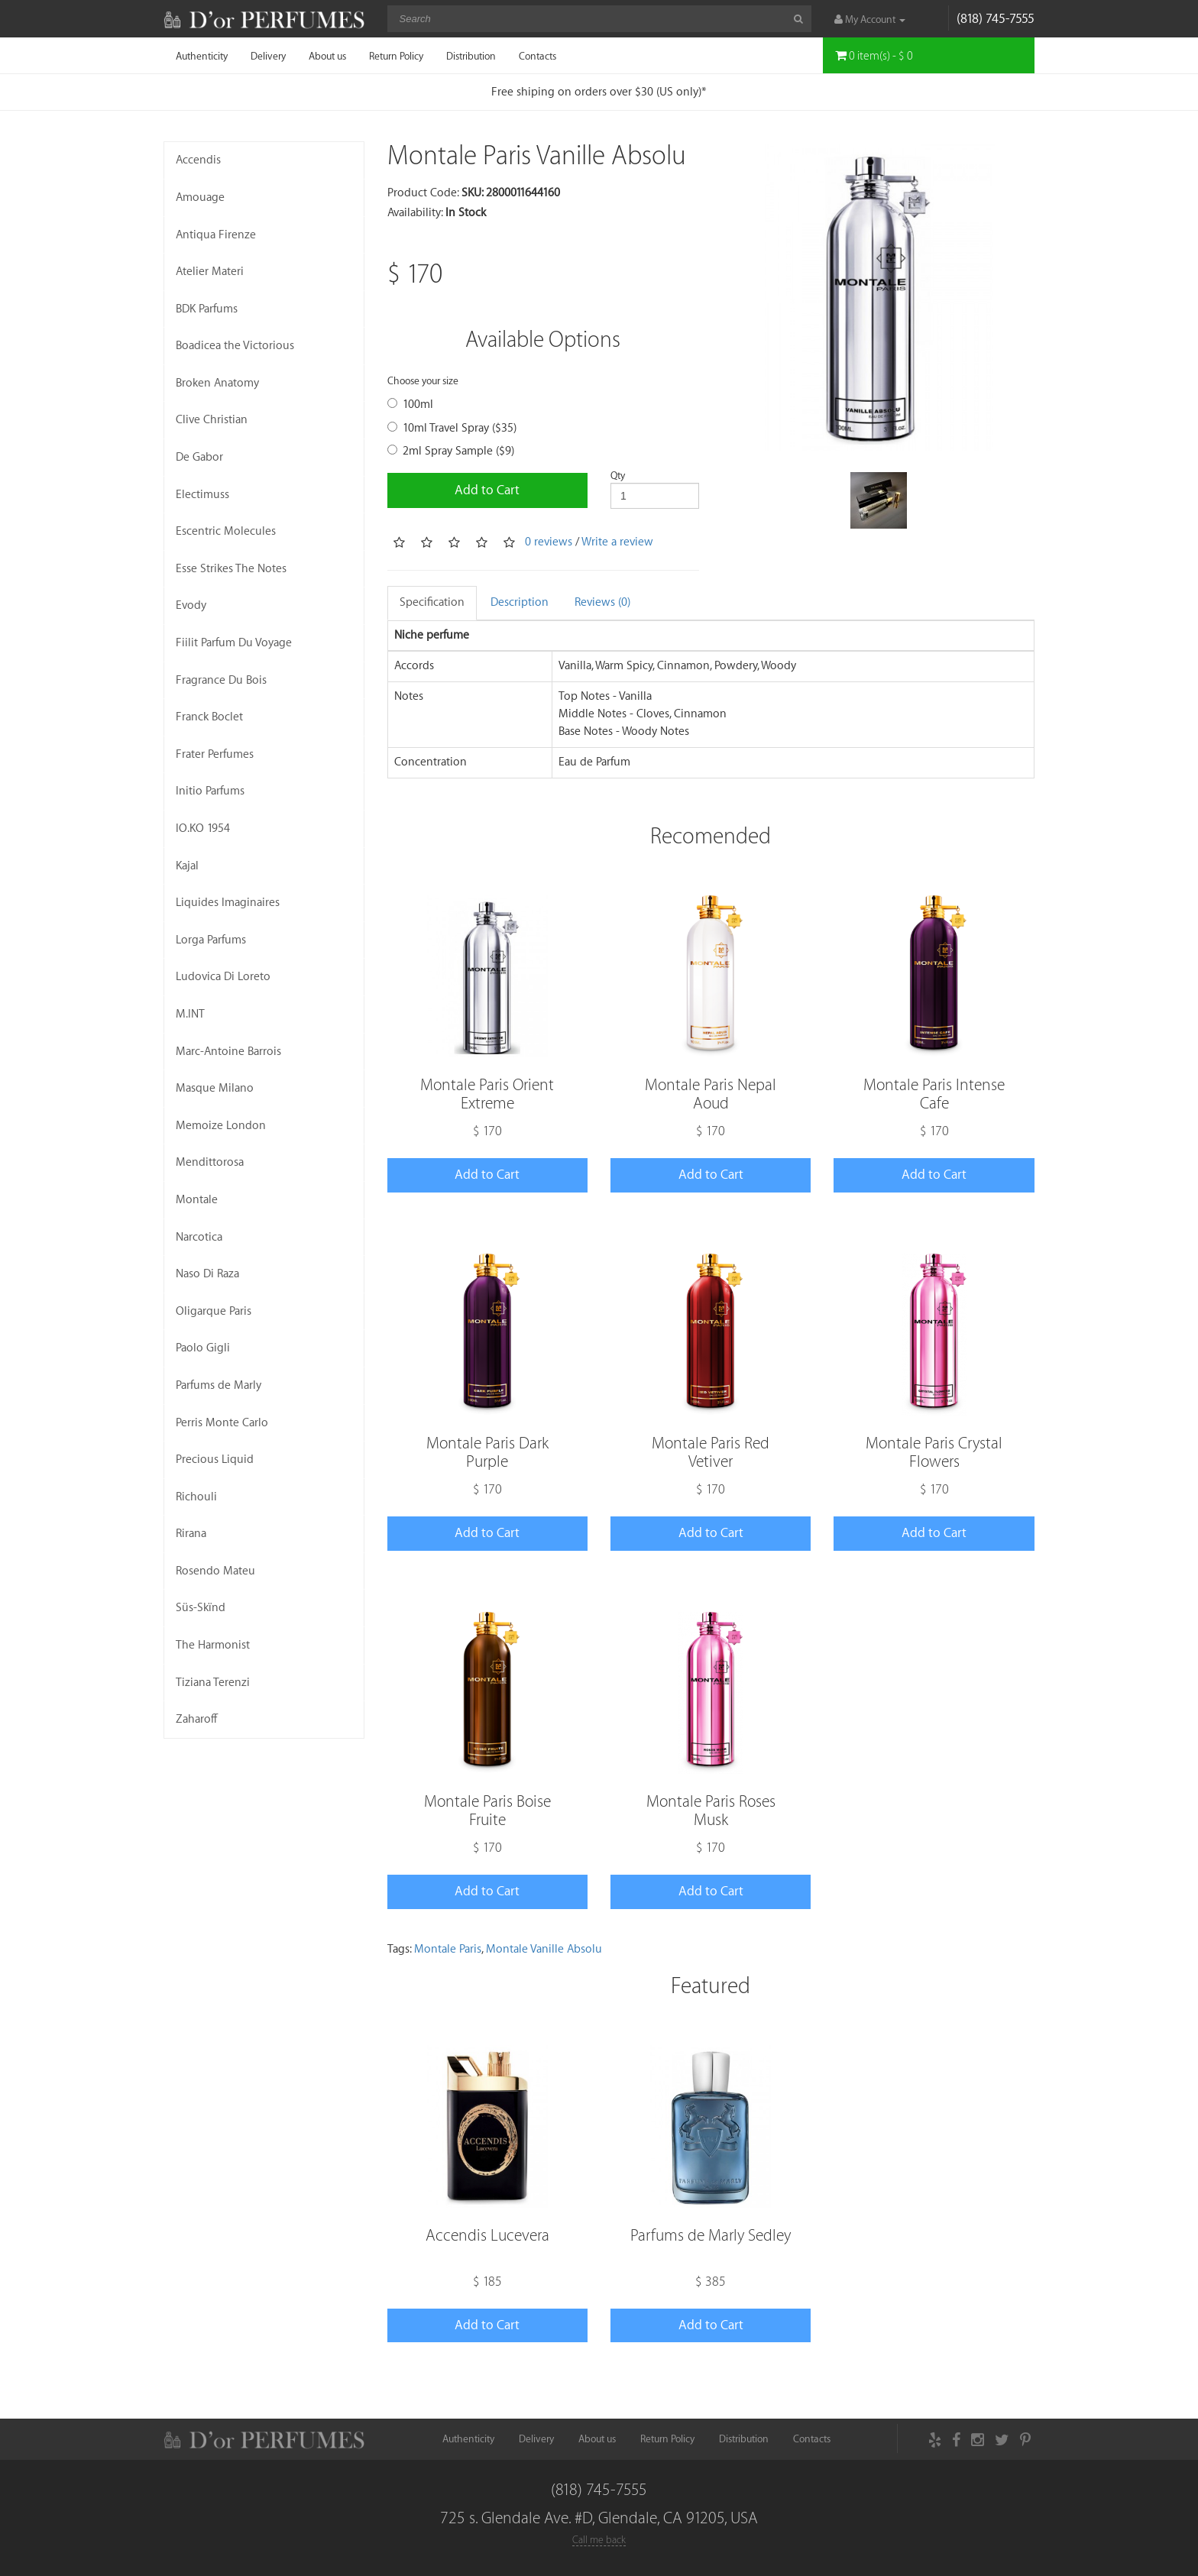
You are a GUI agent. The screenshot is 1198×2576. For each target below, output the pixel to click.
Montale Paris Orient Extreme (487, 1094)
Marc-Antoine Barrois (228, 1051)
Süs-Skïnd (200, 1607)
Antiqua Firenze (216, 234)
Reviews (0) (602, 602)
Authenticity (202, 56)
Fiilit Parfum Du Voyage (234, 642)
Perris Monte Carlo (222, 1422)
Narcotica (199, 1237)
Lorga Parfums (211, 940)
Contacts (537, 56)
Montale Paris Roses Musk (710, 1811)
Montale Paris (447, 1949)
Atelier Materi (210, 271)
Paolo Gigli (203, 1347)
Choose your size (422, 381)
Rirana (191, 1533)
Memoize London (221, 1125)
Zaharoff (197, 1719)
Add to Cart (487, 490)
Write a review (617, 542)
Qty (617, 475)
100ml (410, 404)
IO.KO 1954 (203, 828)
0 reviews (548, 542)
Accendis (198, 160)
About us (327, 56)
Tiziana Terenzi (213, 1682)
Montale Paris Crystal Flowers (934, 1453)
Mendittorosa (210, 1162)
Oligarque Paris (213, 1311)
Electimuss (202, 494)
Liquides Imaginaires (228, 902)
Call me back (599, 2539)
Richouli (196, 1496)
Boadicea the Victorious (235, 345)
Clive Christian (212, 419)
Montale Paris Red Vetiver (710, 1453)
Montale (197, 1199)
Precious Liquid (215, 1459)
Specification (432, 602)
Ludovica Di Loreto (223, 976)
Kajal (187, 865)
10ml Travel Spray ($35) (451, 428)
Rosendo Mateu (215, 1571)
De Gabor (199, 457)
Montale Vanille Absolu (544, 1949)
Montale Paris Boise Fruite (487, 1811)
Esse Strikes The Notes (231, 568)
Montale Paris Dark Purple (487, 1453)
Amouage (200, 197)
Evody (191, 605)
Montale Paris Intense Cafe (934, 1094)
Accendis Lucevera (487, 2235)
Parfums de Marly (218, 1385)
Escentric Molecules (226, 531)
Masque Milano (215, 1088)
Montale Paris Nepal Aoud (710, 1094)
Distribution (471, 56)
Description (520, 602)
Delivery (268, 56)
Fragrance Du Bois (221, 680)
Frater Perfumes (215, 754)
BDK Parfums (207, 309)
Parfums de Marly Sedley (710, 2235)
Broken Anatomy (217, 383)
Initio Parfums (210, 791)
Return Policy (396, 56)
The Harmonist (213, 1645)
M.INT (190, 1014)
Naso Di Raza (207, 1273)
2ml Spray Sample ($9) (450, 451)
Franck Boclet (209, 716)
